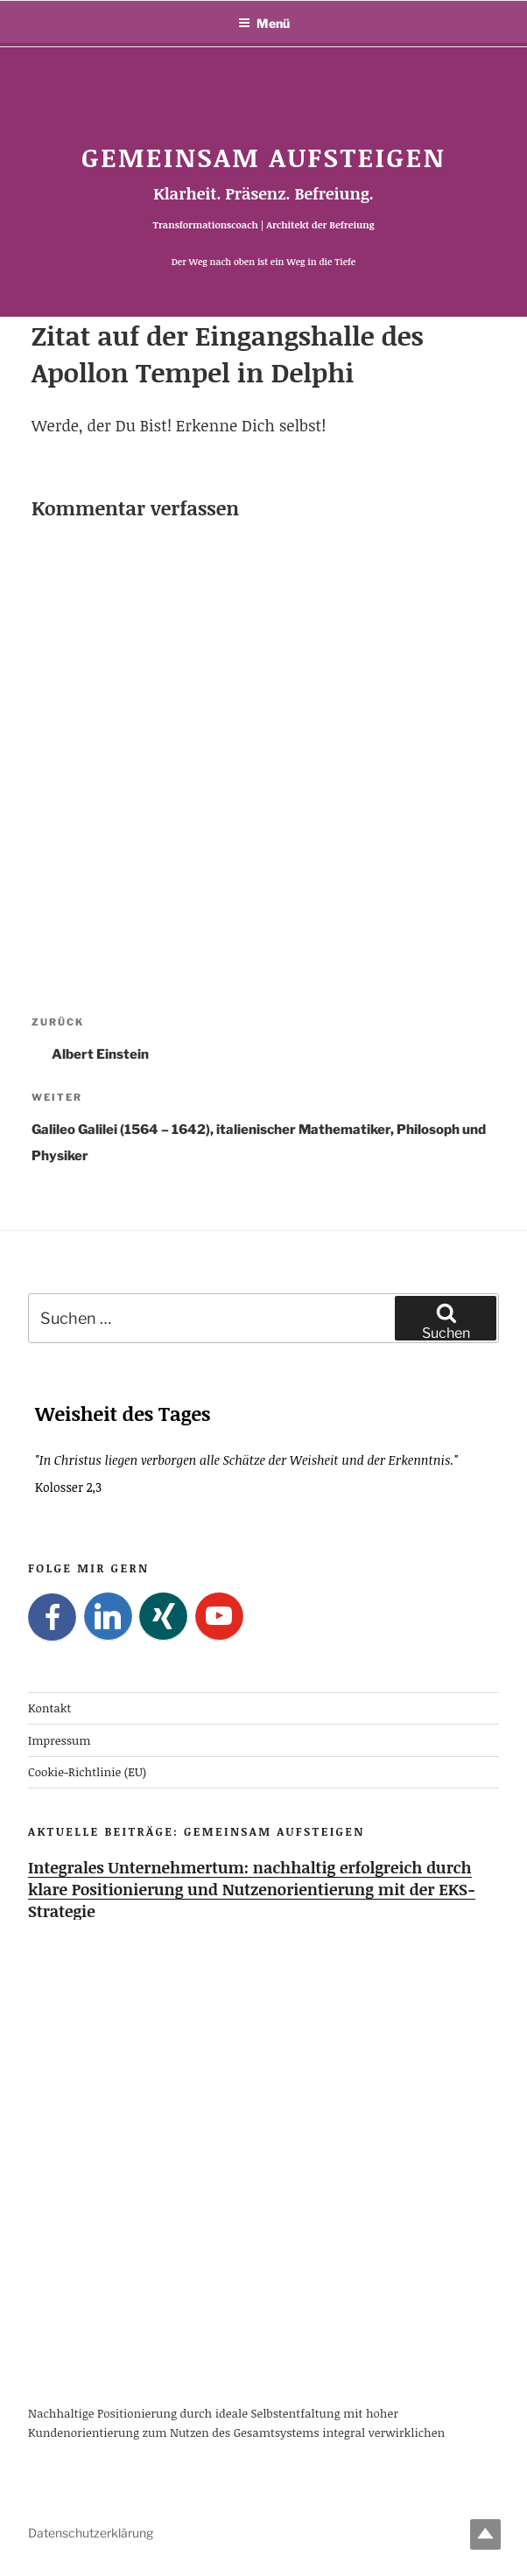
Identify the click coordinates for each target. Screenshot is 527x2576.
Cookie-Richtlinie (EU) (87, 1772)
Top (485, 2534)
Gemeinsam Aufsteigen (263, 157)
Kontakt (49, 1709)
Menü (264, 23)
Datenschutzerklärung (90, 2532)
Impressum (59, 1740)
